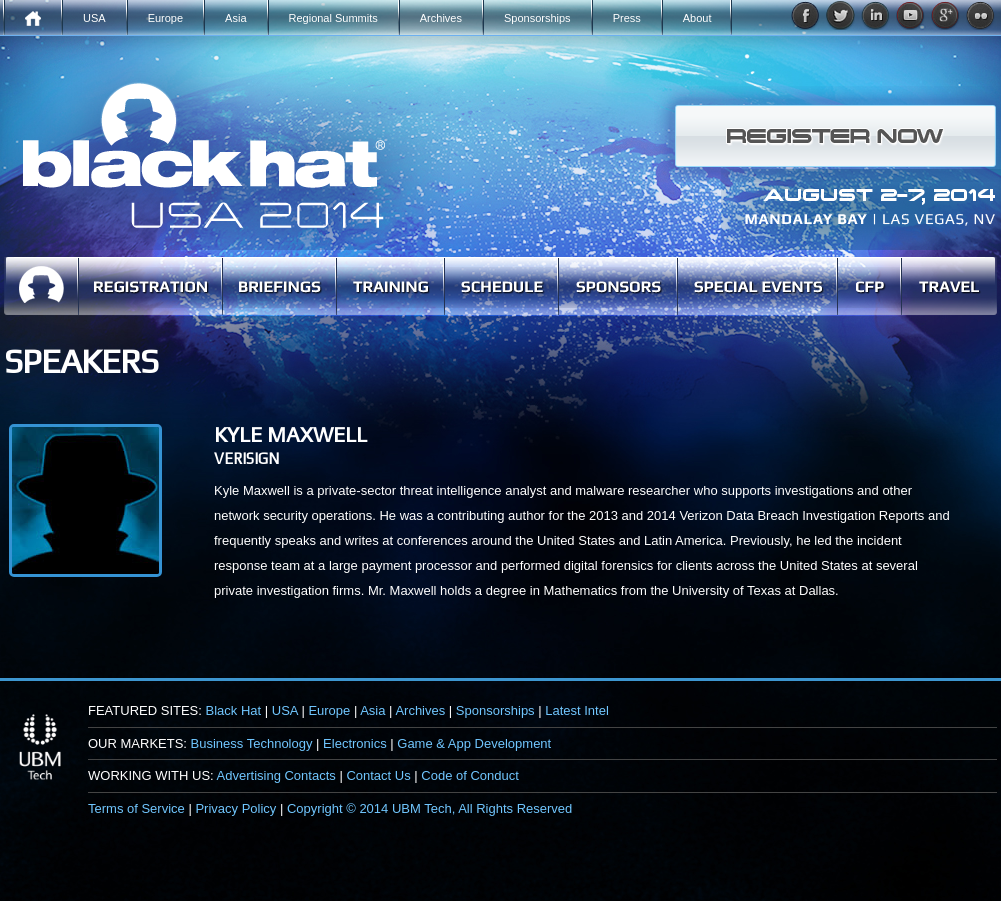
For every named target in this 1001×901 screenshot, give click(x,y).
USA (285, 710)
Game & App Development (474, 743)
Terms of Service (136, 808)
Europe (329, 710)
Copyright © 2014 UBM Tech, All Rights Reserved (429, 808)
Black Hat (234, 710)
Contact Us (378, 775)
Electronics (355, 743)
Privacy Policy (235, 808)
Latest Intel (577, 710)
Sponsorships (495, 710)
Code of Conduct (470, 775)
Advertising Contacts (276, 775)
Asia (372, 710)
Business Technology (252, 743)
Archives (420, 710)
